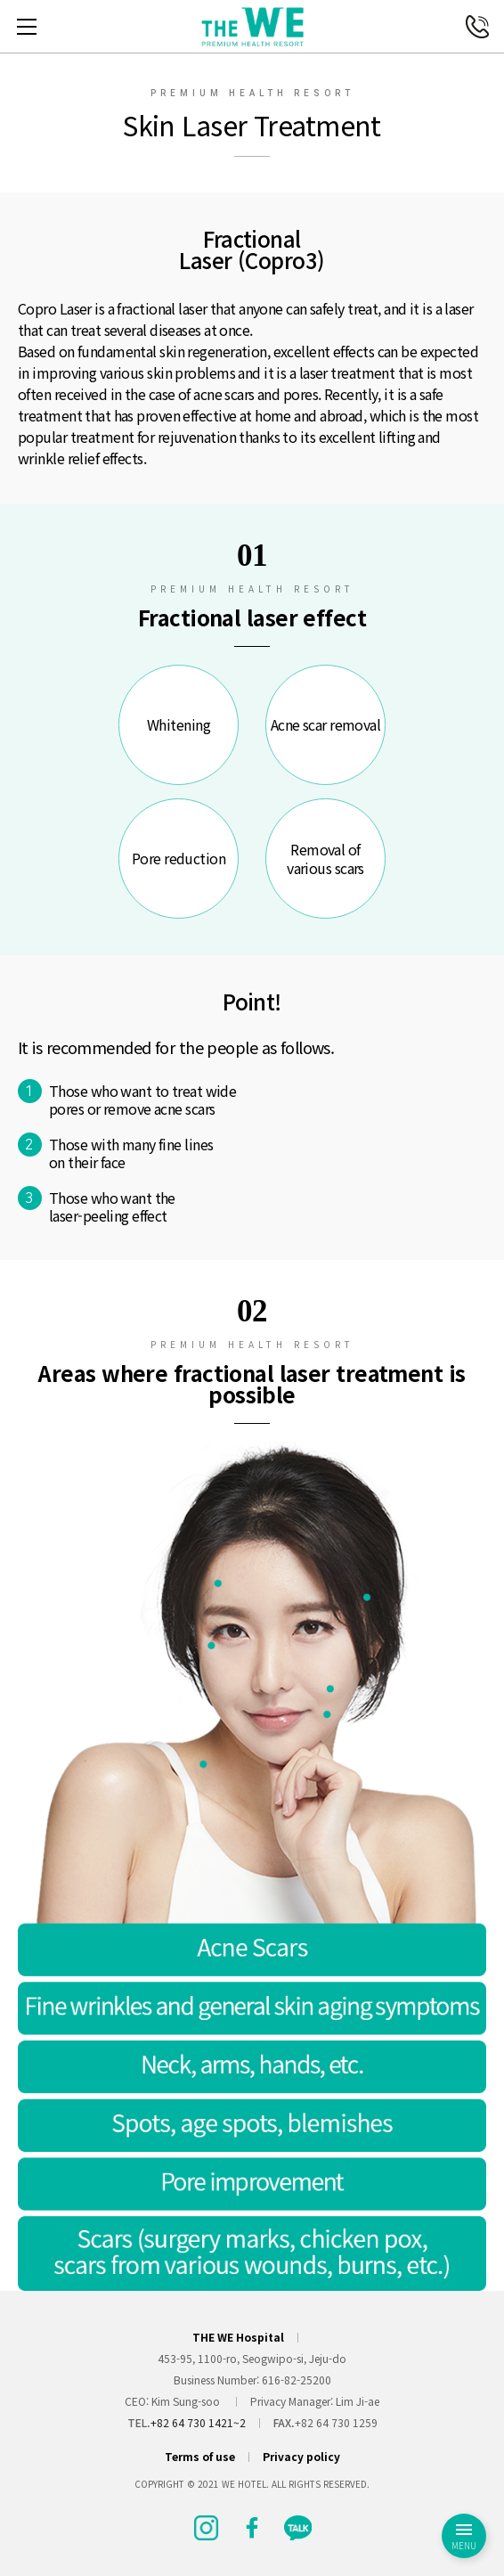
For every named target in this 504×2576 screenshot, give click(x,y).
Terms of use (200, 2456)
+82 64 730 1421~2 (198, 2422)
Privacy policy (301, 2456)
